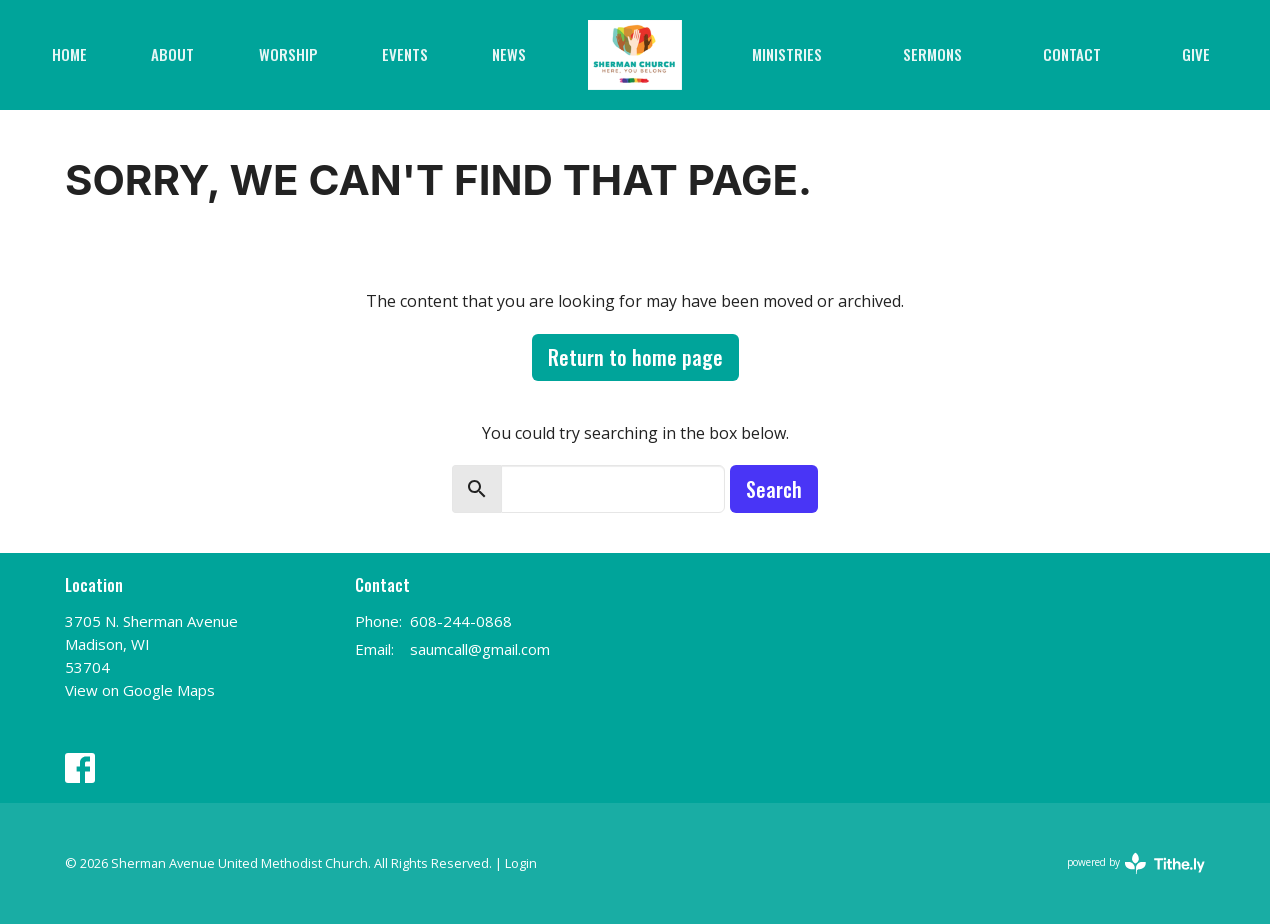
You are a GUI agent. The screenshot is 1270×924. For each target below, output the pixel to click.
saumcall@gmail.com (480, 649)
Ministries (787, 54)
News (509, 54)
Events (405, 54)
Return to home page (635, 357)
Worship (288, 54)
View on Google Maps (140, 690)
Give (1196, 54)
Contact (1072, 54)
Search (774, 489)
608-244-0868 (461, 621)
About (172, 54)
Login (521, 863)
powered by (1136, 863)
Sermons (932, 54)
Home (69, 54)
